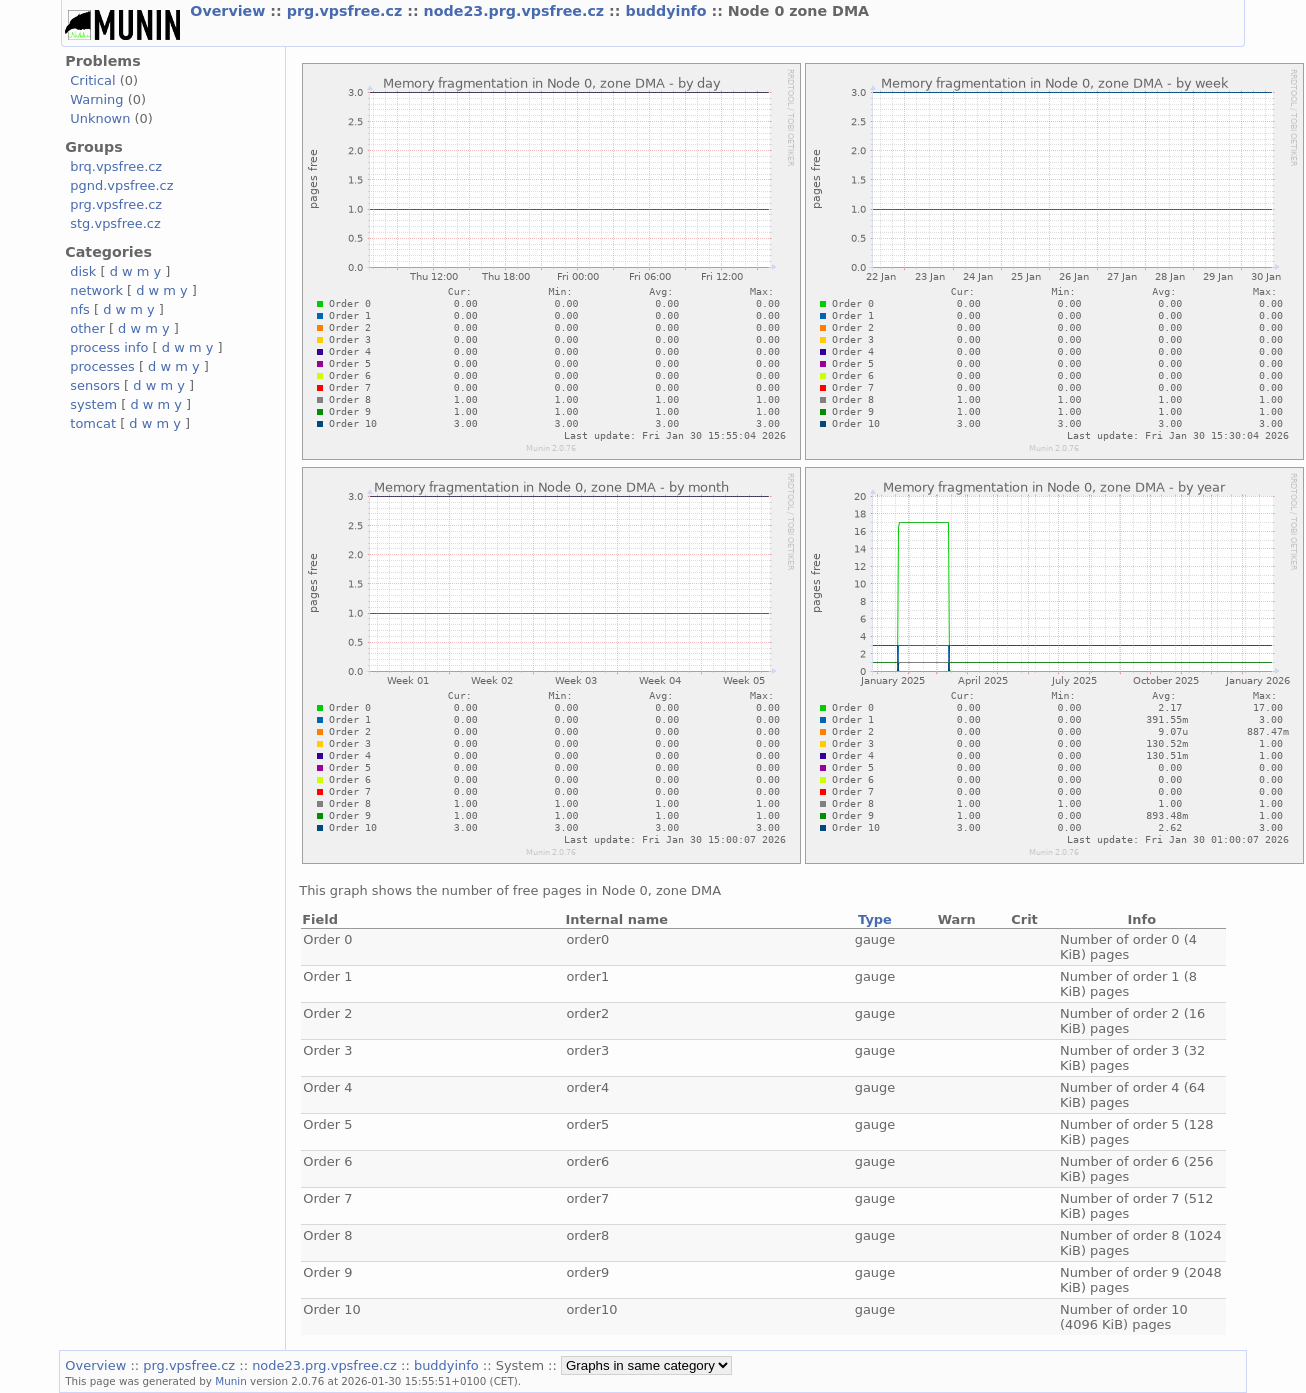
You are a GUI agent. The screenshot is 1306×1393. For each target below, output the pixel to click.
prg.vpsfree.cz (347, 11)
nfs (80, 309)
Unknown (100, 118)
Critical (92, 80)
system (93, 404)
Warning (96, 99)
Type (875, 919)
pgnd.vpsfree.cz (121, 185)
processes (102, 366)
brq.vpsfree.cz (116, 166)
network (96, 290)
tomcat (93, 423)
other (87, 328)
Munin (231, 1381)
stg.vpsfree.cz (115, 223)
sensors (95, 385)
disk (83, 271)
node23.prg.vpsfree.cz (517, 11)
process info (109, 347)
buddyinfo (668, 11)
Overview (230, 11)
